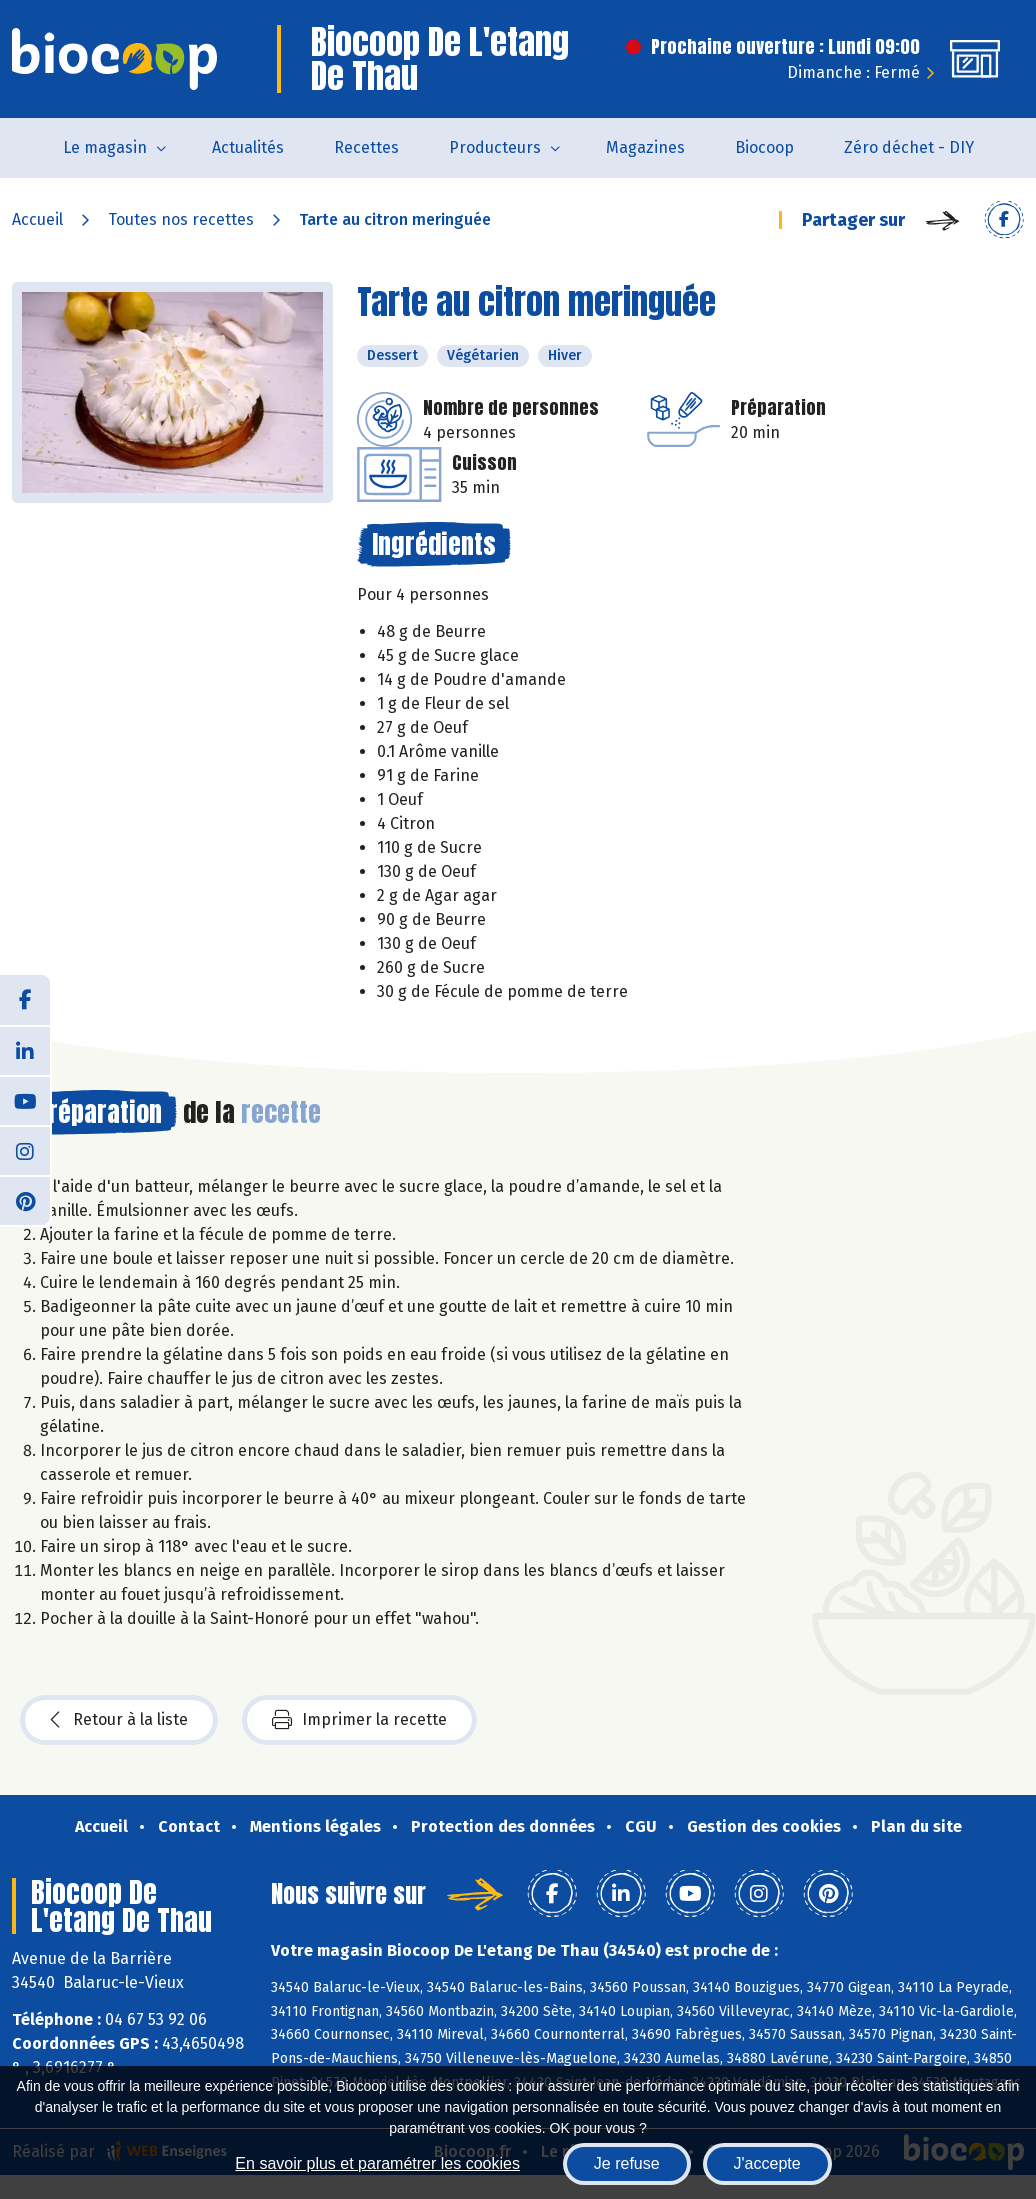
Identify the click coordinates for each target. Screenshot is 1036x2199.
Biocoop (764, 147)
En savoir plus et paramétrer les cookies (377, 2163)
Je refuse (627, 2163)
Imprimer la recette (359, 1720)
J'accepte (767, 2163)
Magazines (645, 147)
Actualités (248, 147)
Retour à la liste (119, 1720)
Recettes (366, 147)
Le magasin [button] (105, 147)
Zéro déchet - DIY (909, 147)
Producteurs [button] (495, 147)
